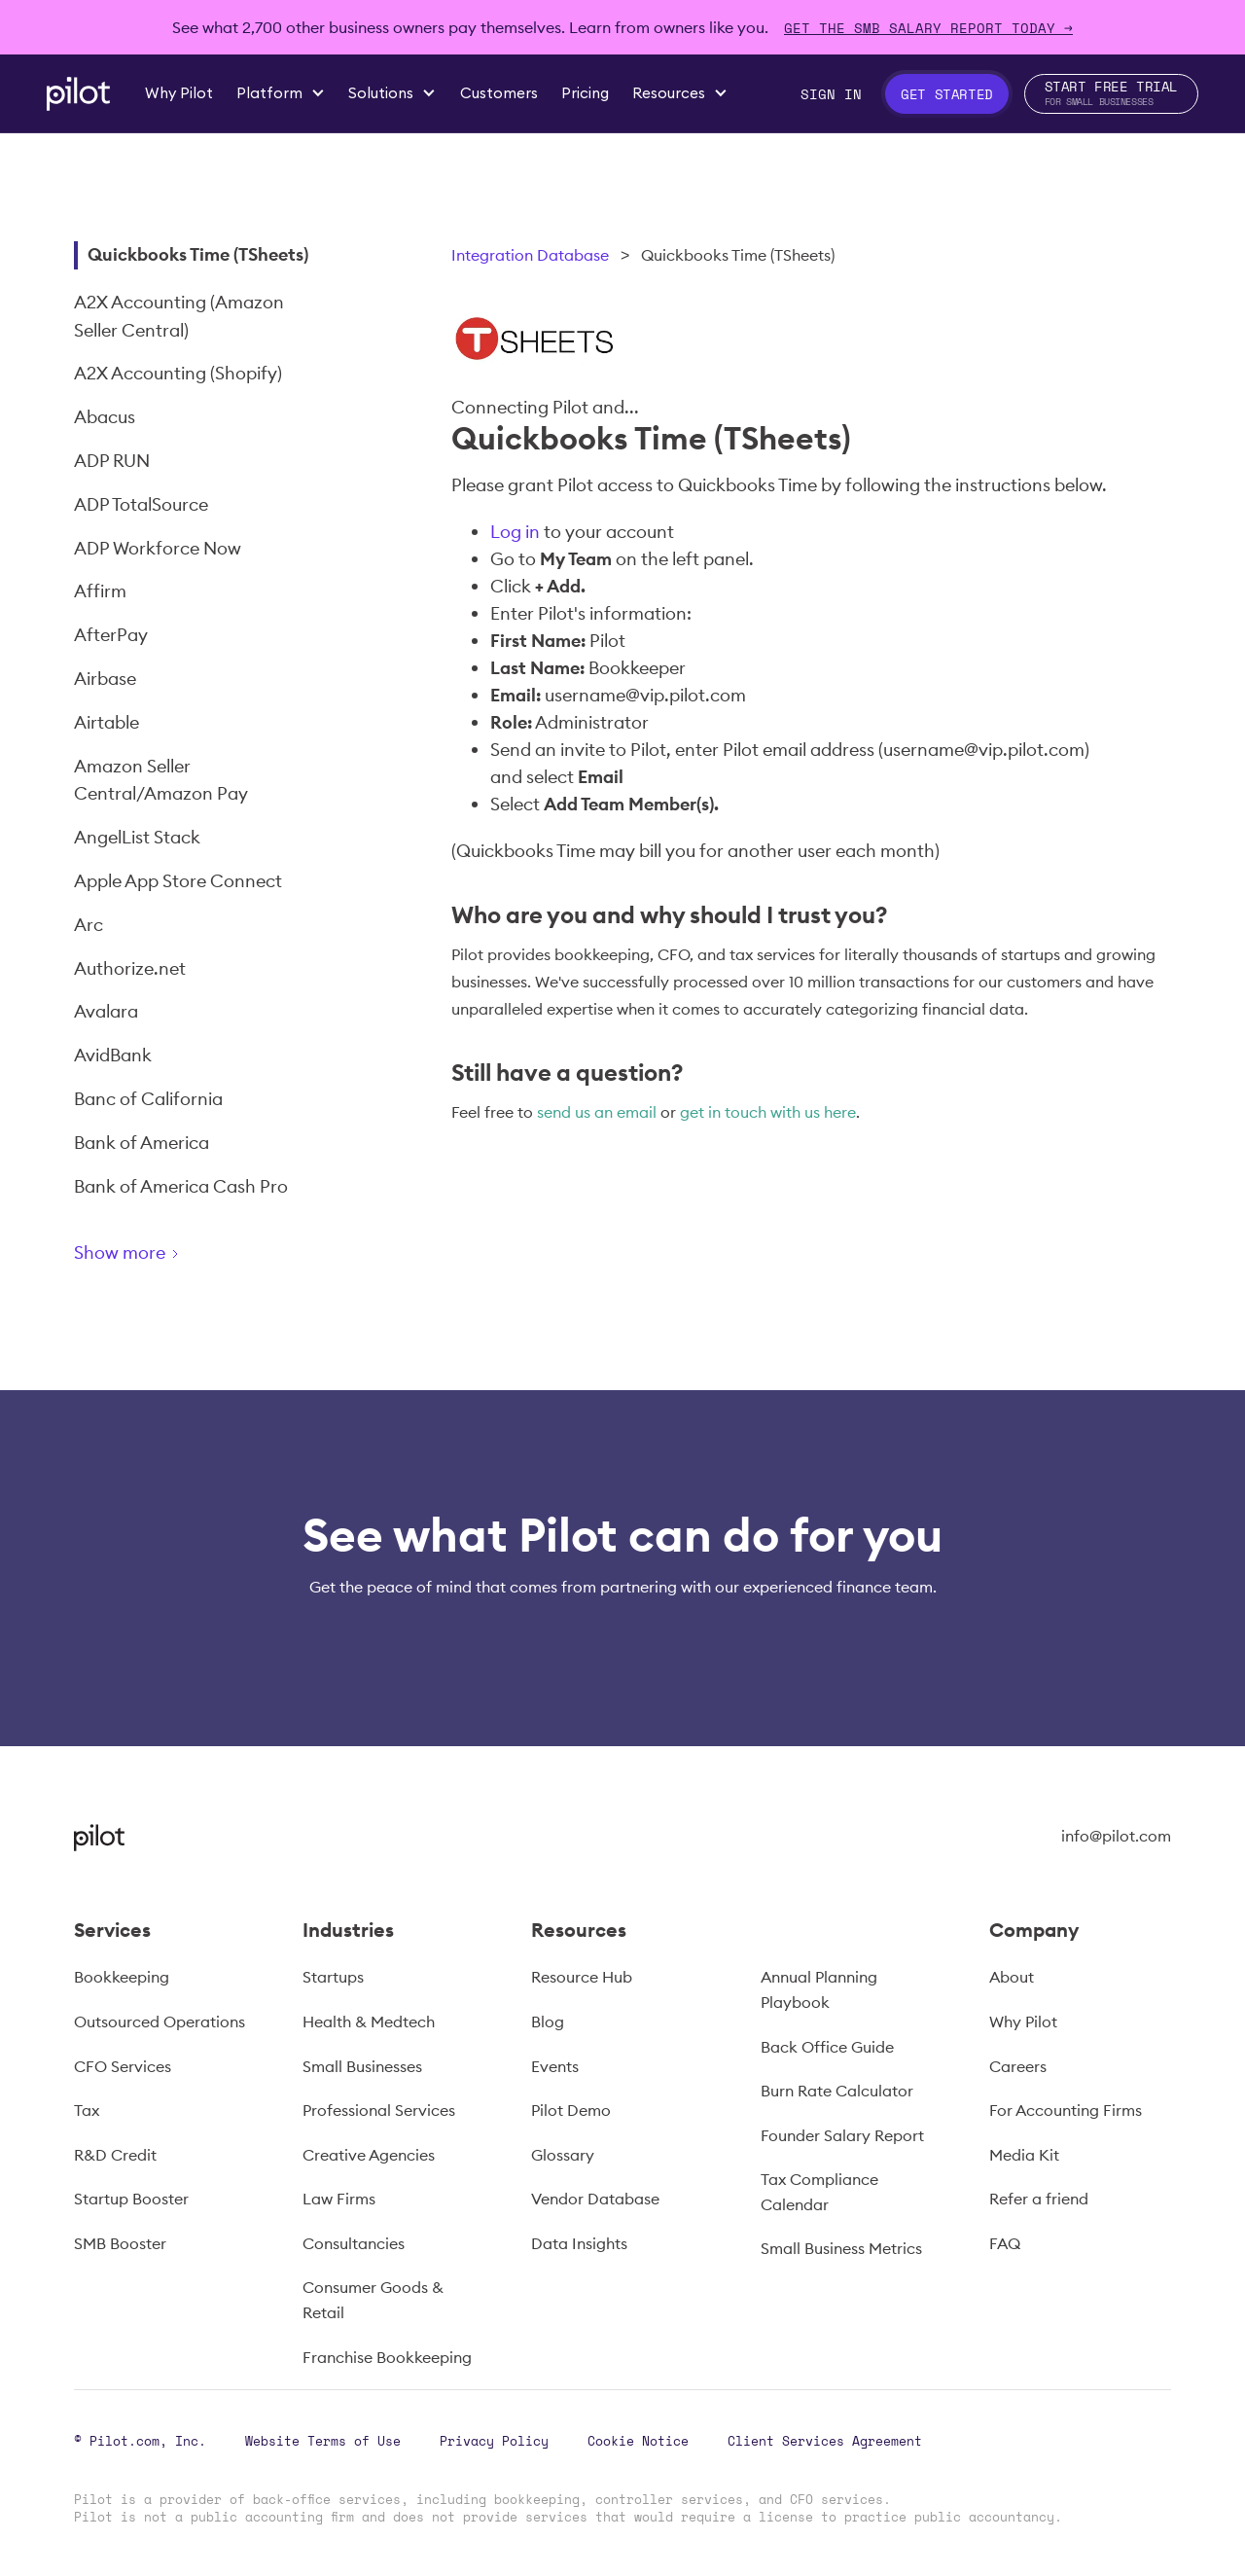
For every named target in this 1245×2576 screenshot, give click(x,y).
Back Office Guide (827, 2047)
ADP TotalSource (141, 504)
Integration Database (530, 255)
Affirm (100, 591)
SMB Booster (120, 2243)
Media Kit (1024, 2155)
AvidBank (113, 1055)
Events (555, 2066)
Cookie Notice (638, 2441)
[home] (78, 94)
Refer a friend (1038, 2198)
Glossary (562, 2155)
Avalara (106, 1011)
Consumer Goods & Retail (373, 2299)
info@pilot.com (1116, 1835)
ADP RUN (112, 460)
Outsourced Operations (159, 2021)
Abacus (104, 417)
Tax (86, 2110)
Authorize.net (130, 968)
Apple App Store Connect (178, 881)
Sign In (831, 94)
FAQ (1004, 2243)
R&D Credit (115, 2155)
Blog (547, 2021)
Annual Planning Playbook (819, 1989)
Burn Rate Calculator (837, 2090)
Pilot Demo (571, 2110)
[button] (281, 93)
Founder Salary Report (842, 2135)
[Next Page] (195, 1256)
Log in (515, 531)
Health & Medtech (368, 2021)
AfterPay (111, 635)
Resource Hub (581, 1976)
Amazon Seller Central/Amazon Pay (161, 780)
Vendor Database (595, 2198)
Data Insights (579, 2243)
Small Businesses (362, 2066)
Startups (333, 1976)
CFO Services (122, 2066)
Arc (88, 924)
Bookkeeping (121, 1976)
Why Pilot (1023, 2021)
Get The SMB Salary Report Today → (928, 28)
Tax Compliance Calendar (819, 2191)
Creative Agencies (368, 2155)
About (1011, 1976)
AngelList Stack (137, 837)
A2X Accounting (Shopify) (178, 373)
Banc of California (148, 1099)
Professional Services (378, 2110)
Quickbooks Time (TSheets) (198, 254)
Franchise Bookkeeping (387, 2357)
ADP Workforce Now (157, 548)
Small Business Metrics (841, 2248)
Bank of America (141, 1142)
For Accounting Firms (1065, 2110)
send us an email (597, 1112)
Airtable (106, 722)
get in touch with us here (768, 1112)
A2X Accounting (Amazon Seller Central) (179, 316)
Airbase (105, 678)
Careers (1018, 2066)
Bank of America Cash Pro (181, 1186)
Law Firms (338, 2198)
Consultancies (353, 2243)
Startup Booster (131, 2198)
